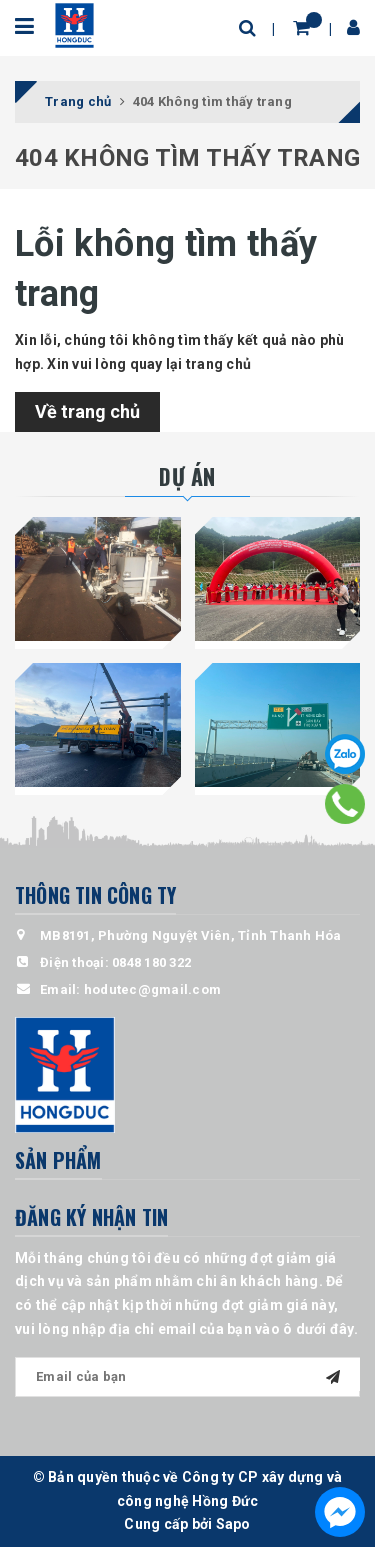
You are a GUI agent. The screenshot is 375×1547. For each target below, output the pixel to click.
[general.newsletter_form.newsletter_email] (187, 1377)
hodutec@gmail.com (152, 989)
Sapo (233, 1524)
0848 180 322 (151, 962)
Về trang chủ (87, 411)
